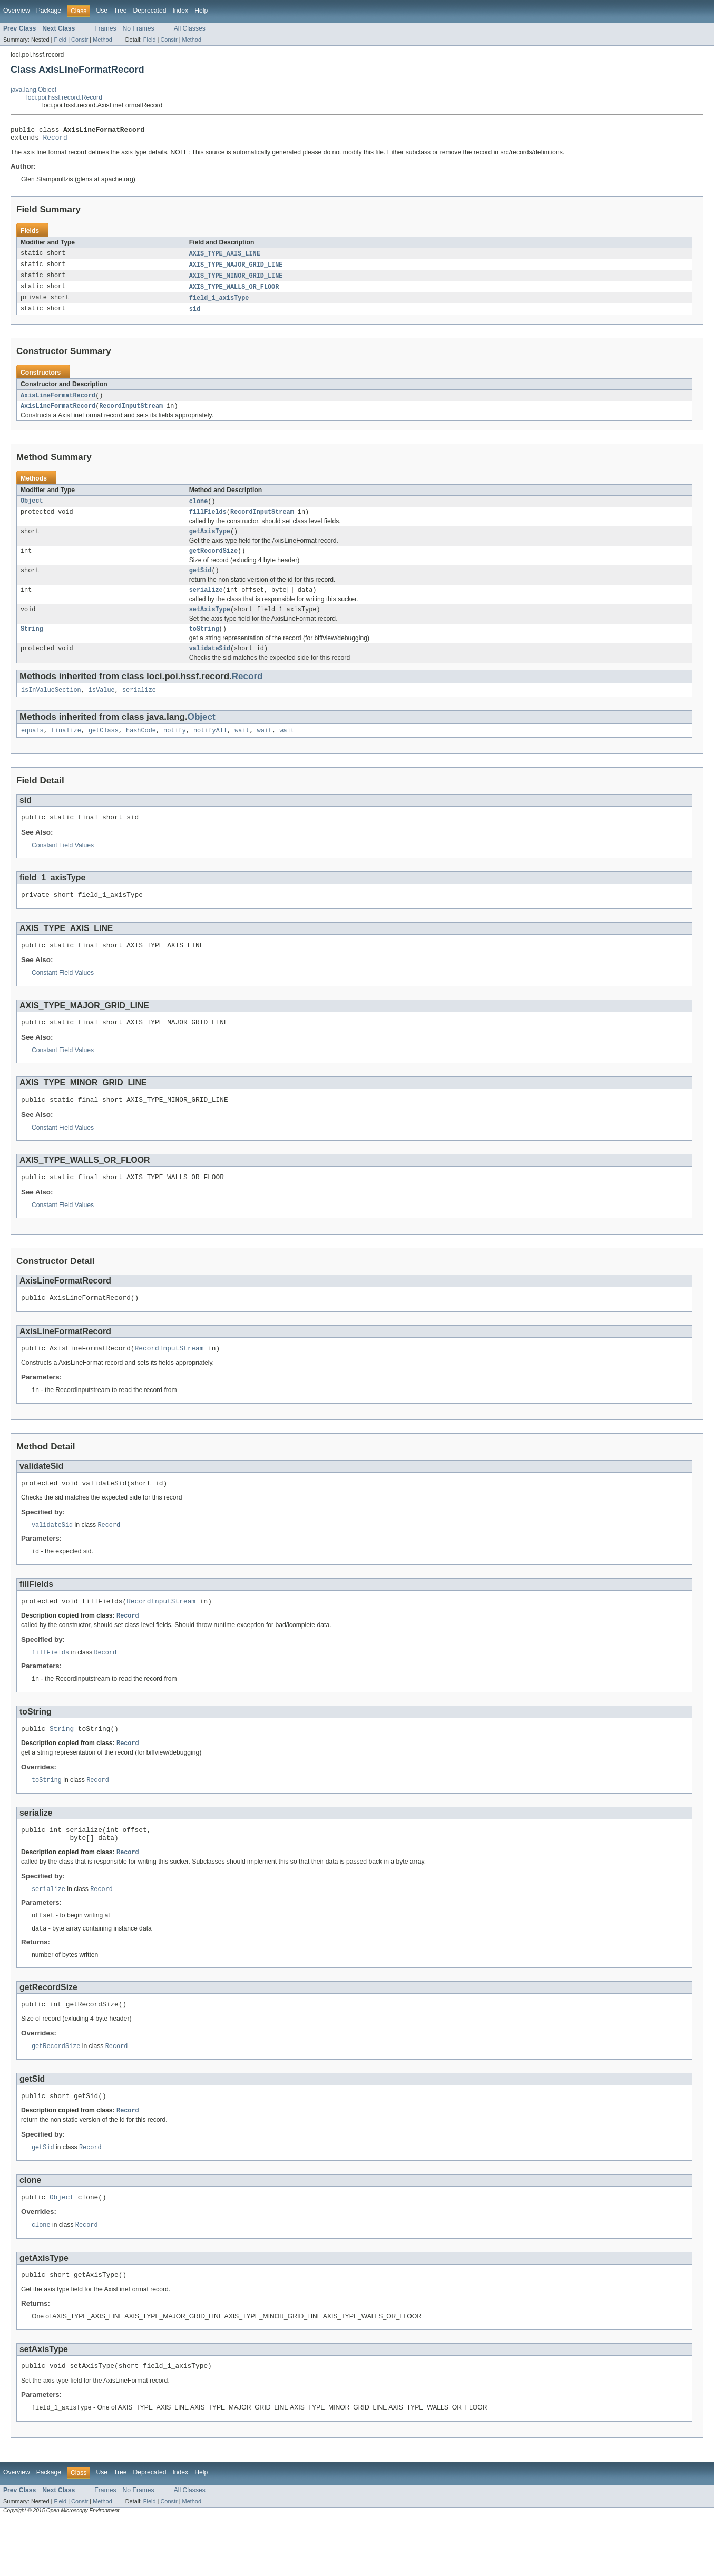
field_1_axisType (219, 303)
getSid (200, 583)
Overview (16, 10)
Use (101, 10)
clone (198, 509)
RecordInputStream (131, 413)
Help (201, 10)
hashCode (141, 749)
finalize (66, 749)
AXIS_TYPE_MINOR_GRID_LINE (236, 280)
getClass (104, 749)
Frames (105, 28)
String (32, 644)
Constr (79, 39)
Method (102, 39)
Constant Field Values (63, 865)
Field (60, 39)
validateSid (209, 665)
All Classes (190, 28)
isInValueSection (51, 707)
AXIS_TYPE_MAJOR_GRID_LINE (236, 269)
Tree (120, 10)
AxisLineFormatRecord (58, 402)
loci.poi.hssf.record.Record (64, 97)
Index (180, 10)
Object (32, 509)
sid (194, 315)
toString (204, 644)
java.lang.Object (33, 89)
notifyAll (210, 749)
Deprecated (150, 10)
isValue (102, 707)
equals (32, 749)
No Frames (138, 28)
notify (174, 749)
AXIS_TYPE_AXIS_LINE (224, 257)
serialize (206, 603)
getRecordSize (213, 562)
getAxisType (209, 541)
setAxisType (209, 624)
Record (55, 140)
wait (241, 749)
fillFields (208, 521)
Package (48, 10)
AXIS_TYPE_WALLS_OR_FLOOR (234, 292)
